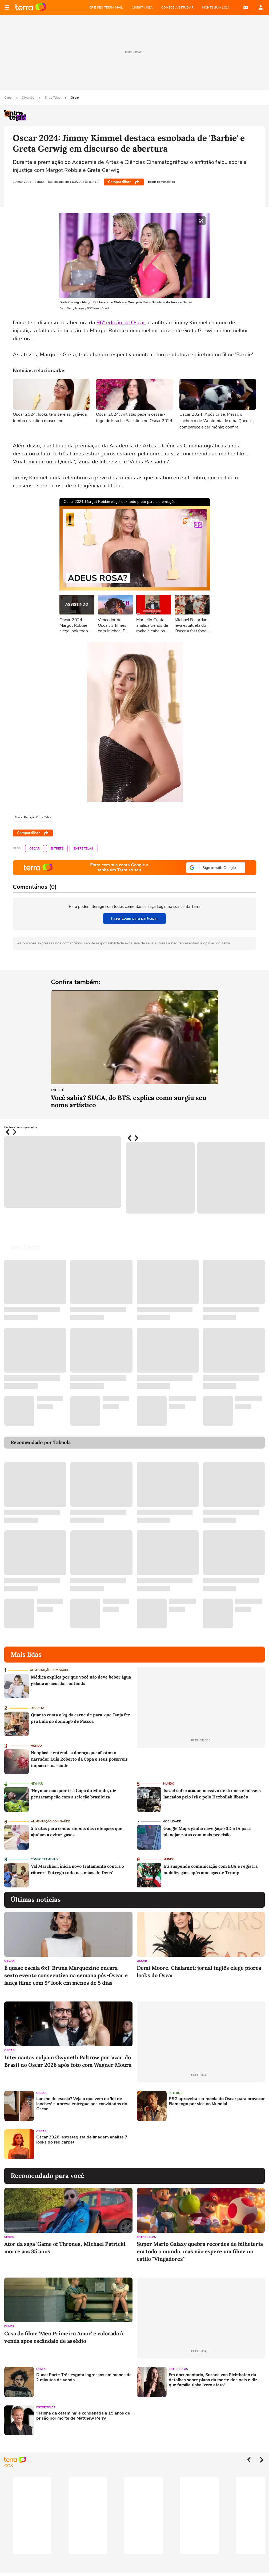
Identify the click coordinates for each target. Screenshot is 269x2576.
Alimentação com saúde (49, 1670)
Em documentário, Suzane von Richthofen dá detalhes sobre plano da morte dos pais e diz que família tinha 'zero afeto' (213, 2380)
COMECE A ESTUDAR (177, 7)
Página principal (30, 7)
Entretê (56, 849)
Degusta (37, 1708)
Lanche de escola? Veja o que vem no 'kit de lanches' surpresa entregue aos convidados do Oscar (81, 2104)
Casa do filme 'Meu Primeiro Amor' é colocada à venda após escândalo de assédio (63, 2337)
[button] (215, 867)
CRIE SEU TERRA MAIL (106, 7)
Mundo (36, 1746)
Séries (9, 2237)
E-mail (245, 7)
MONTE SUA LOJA (216, 7)
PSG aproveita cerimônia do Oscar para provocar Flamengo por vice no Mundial (217, 2101)
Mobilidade (172, 1821)
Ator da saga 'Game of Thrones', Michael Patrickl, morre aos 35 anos (65, 2248)
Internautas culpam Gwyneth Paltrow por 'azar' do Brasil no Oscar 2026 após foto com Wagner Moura (67, 2061)
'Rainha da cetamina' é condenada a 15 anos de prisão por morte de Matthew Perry (83, 2416)
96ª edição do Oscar (121, 322)
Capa (8, 97)
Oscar (75, 97)
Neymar (37, 1784)
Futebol (175, 2093)
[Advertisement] (177, 2144)
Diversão (28, 97)
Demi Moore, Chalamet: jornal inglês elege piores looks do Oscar (199, 1971)
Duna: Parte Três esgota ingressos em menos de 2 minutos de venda (84, 2377)
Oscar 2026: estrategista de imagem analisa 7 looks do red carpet (81, 2140)
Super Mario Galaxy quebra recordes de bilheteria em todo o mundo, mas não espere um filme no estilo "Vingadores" (200, 2251)
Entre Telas (53, 97)
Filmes (9, 2326)
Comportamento (44, 1859)
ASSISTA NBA (142, 7)
